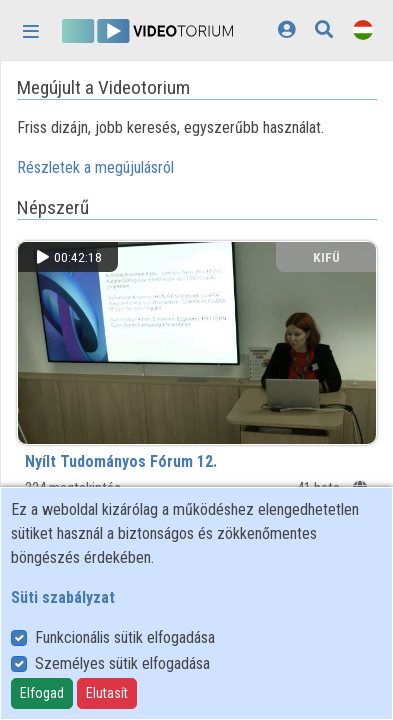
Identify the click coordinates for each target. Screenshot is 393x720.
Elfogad (42, 693)
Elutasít (107, 693)
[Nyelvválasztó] (363, 29)
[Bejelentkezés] (286, 29)
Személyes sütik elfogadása (122, 663)
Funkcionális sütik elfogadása (125, 637)
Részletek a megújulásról (95, 167)
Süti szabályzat (63, 597)
